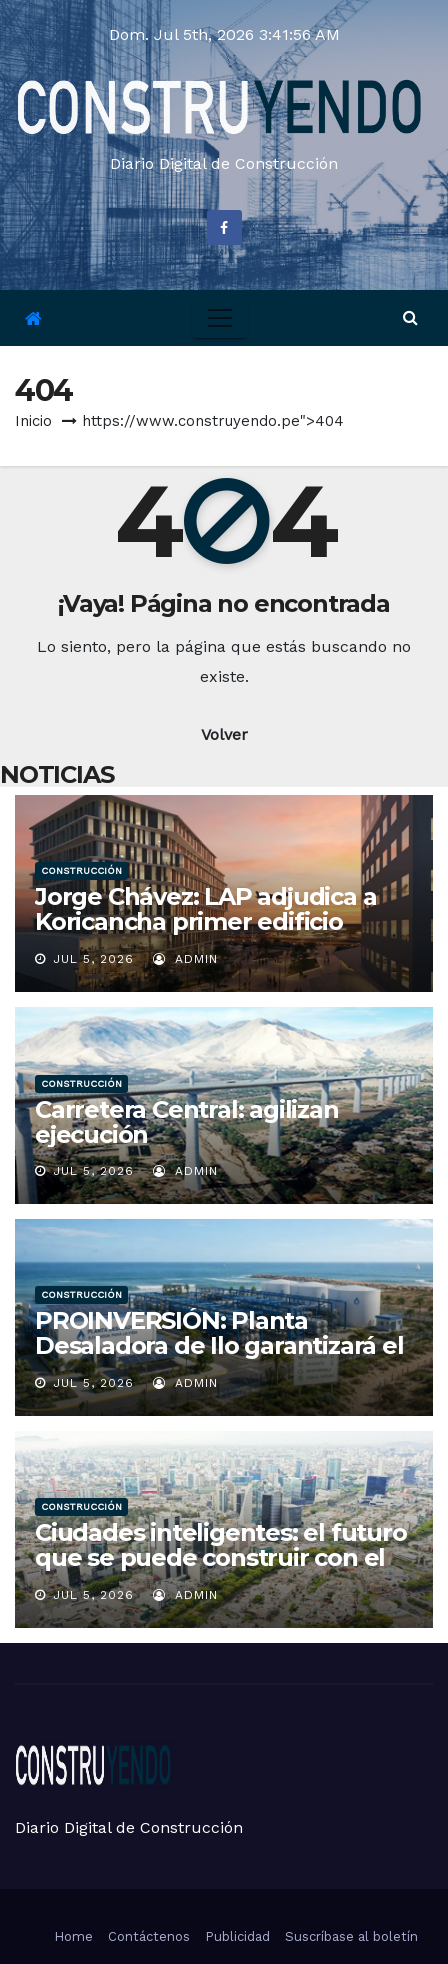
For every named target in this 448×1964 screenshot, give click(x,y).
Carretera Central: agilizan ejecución (187, 1122)
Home (73, 1936)
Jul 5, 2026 (93, 959)
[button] (410, 317)
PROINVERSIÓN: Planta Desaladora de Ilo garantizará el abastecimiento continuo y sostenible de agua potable (219, 1358)
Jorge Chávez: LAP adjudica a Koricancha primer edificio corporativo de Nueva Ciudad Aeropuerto (205, 934)
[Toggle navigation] (220, 318)
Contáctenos (149, 1936)
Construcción (81, 870)
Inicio (33, 421)
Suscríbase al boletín (351, 1936)
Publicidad (237, 1936)
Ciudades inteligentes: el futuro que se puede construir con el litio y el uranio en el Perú (221, 1557)
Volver (224, 734)
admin (185, 959)
